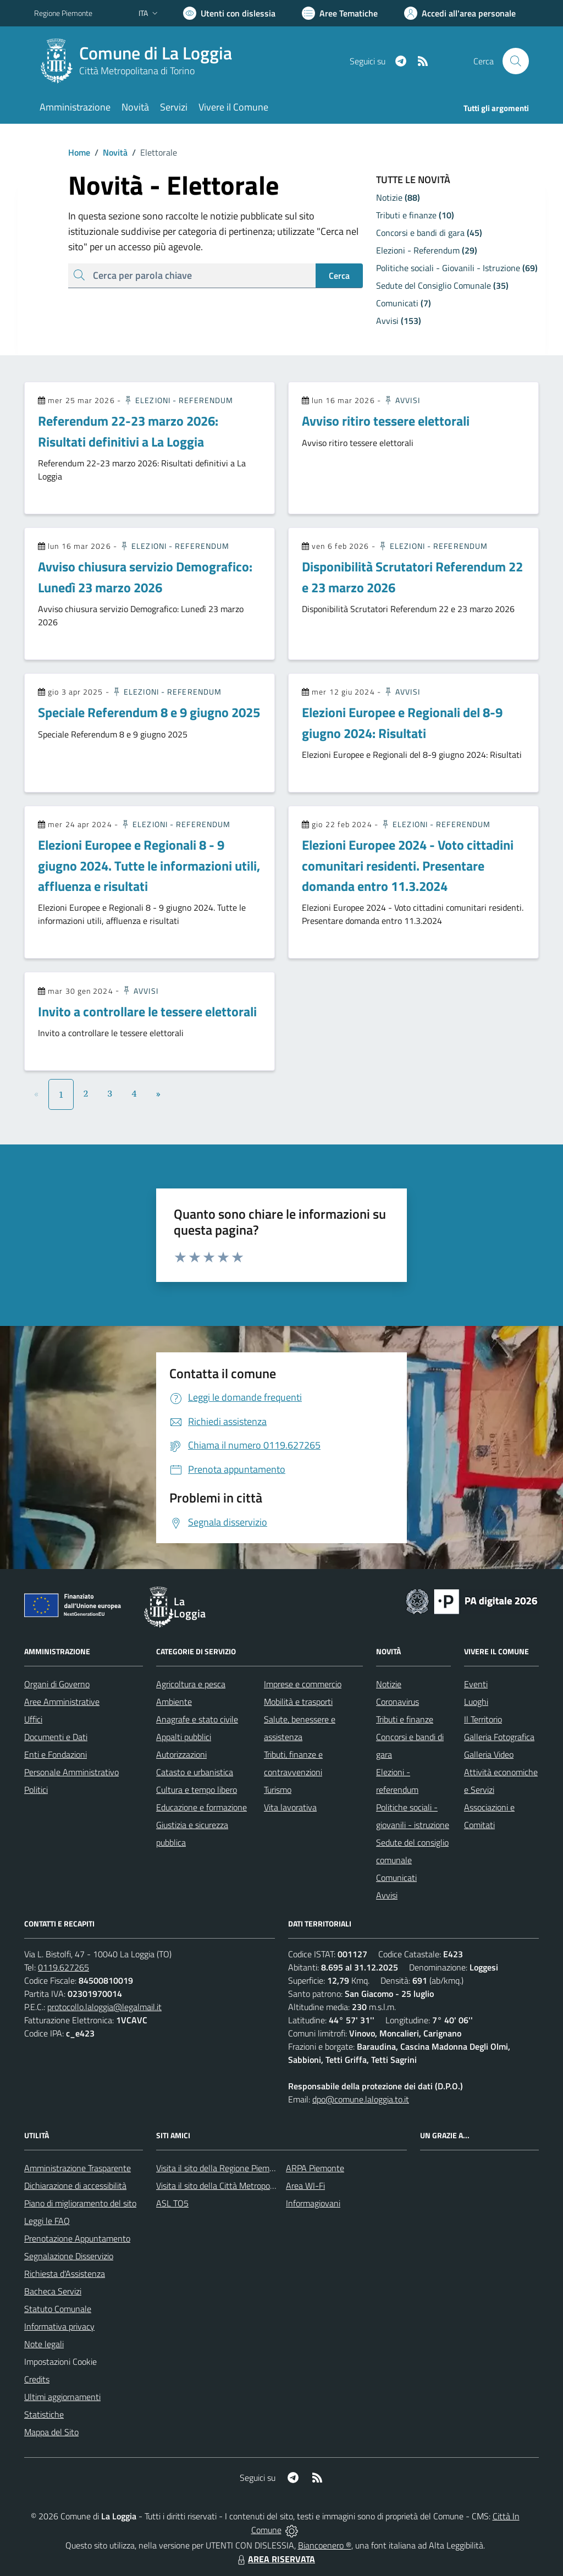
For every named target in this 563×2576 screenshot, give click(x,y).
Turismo (277, 1789)
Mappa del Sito (51, 2432)
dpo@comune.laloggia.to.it (360, 2099)
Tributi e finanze (404, 1719)
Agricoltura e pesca (190, 1684)
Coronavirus (397, 1701)
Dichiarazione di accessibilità (75, 2185)
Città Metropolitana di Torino (137, 70)
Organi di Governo (57, 1684)
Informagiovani (313, 2203)
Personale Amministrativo (71, 1772)
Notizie (388, 1684)
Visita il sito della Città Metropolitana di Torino (239, 2185)
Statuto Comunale (57, 2308)
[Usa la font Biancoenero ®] (229, 13)
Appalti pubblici (183, 1736)
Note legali (44, 2344)
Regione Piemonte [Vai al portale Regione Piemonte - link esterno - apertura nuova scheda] (63, 13)
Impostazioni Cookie (60, 2361)
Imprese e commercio (302, 1684)
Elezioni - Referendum (178, 400)
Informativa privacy (59, 2326)
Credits (36, 2379)
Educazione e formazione (201, 1807)
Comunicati (396, 1877)
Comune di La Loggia (155, 53)
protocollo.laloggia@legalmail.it (104, 2006)
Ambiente (174, 1701)
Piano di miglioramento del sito (80, 2203)
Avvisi (401, 400)
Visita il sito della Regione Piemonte (221, 2168)
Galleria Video (489, 1754)
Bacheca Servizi (52, 2291)
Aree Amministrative (62, 1701)
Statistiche (44, 2414)
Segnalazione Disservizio (68, 2256)
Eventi (476, 1684)
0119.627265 (63, 1967)
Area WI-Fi (305, 2185)
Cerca (339, 275)
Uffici (33, 1719)
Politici (36, 1789)
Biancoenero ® (324, 2545)
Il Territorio (483, 1719)
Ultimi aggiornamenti (62, 2396)
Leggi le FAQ (47, 2220)
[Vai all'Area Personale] (460, 13)
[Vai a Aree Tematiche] (340, 13)
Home (79, 152)
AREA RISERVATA (275, 2559)
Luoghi (476, 1701)
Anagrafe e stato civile (197, 1719)
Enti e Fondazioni (55, 1754)
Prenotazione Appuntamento (77, 2238)
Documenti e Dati (55, 1736)
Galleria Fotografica (499, 1736)
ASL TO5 (172, 2203)
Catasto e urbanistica (194, 1772)
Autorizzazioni (181, 1754)
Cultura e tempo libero (196, 1789)
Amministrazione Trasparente (77, 2168)
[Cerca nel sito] (516, 61)
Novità (109, 152)
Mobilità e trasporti (298, 1701)
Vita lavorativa (290, 1807)
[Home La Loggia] (139, 61)
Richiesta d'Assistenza (64, 2273)
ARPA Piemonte (315, 2168)
